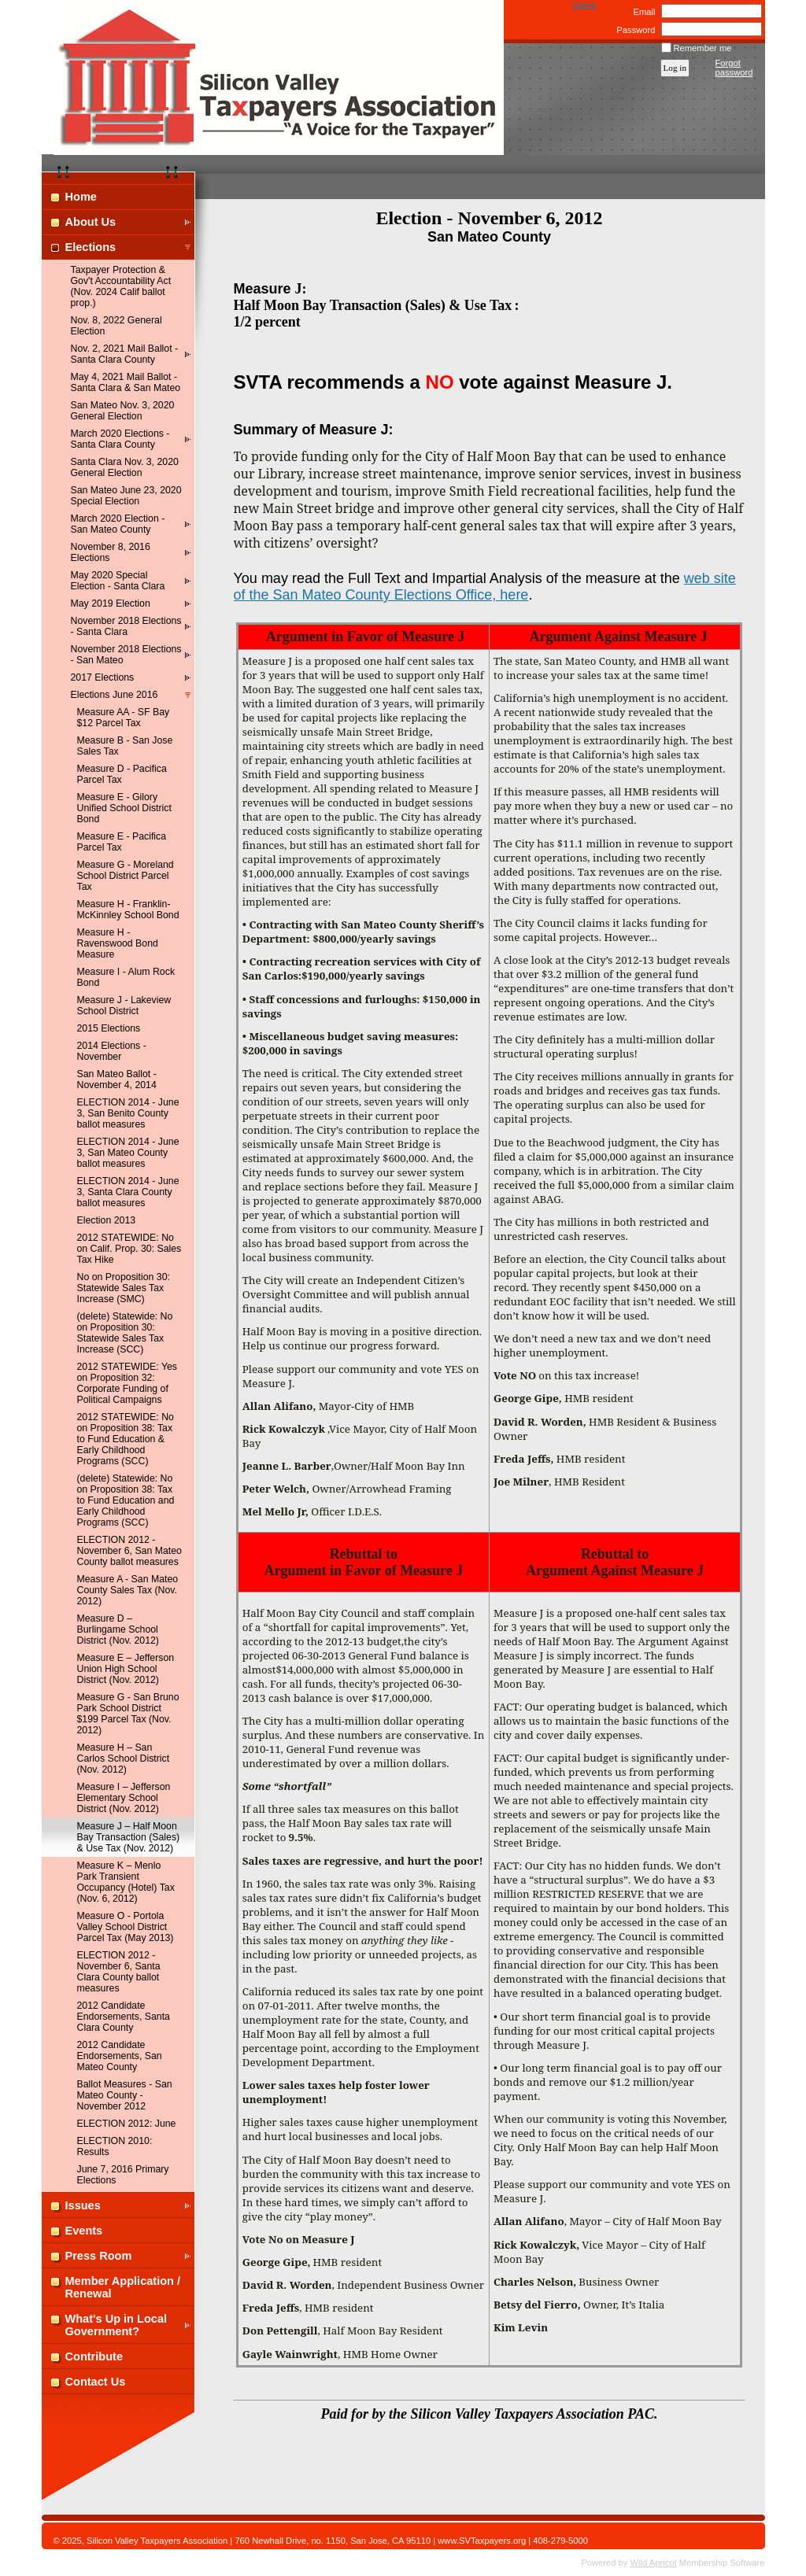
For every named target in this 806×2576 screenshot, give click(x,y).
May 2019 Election (110, 603)
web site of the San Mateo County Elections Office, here (485, 586)
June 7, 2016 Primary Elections (123, 2175)
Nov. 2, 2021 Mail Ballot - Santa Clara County (125, 354)
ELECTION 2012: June (126, 2123)
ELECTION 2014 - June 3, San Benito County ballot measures (128, 1113)
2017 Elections (103, 677)
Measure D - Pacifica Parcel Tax (122, 774)
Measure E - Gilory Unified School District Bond (124, 808)
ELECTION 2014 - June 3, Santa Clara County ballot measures (128, 1192)
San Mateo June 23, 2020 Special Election (126, 496)
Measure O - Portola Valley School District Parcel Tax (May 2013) (125, 1926)
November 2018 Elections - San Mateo (126, 655)
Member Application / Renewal (123, 2287)
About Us (90, 222)
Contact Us (95, 2381)
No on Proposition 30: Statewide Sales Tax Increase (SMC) (123, 1288)
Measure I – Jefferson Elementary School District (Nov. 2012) (124, 1797)
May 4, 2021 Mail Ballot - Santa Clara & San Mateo (126, 382)
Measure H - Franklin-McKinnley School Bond (128, 910)
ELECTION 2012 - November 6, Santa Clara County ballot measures (119, 1972)
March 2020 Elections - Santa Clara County (120, 439)
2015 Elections (109, 1028)
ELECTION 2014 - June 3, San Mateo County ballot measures (128, 1152)
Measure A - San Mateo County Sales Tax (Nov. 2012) (128, 1590)
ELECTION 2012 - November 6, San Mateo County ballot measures (129, 1550)
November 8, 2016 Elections (110, 552)
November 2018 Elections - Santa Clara (126, 626)
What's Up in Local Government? (116, 2325)
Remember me (703, 48)
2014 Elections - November (111, 1051)
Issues (83, 2205)
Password (633, 30)
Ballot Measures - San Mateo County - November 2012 (124, 2095)
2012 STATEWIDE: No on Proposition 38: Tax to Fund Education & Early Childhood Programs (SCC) (125, 1439)
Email (641, 12)
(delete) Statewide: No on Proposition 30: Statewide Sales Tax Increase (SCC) (125, 1333)
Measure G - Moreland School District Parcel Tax (125, 875)
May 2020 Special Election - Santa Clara (118, 581)
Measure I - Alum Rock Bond (126, 977)
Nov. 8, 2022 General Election (116, 326)
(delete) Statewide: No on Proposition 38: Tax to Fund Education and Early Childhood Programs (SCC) (126, 1500)
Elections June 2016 (114, 694)
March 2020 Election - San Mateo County (118, 524)
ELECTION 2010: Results (115, 2146)
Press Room (98, 2255)
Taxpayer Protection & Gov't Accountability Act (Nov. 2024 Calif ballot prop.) (121, 286)
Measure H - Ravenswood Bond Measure (117, 943)
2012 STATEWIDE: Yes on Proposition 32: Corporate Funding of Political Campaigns (127, 1383)
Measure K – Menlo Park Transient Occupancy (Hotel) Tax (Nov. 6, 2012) (126, 1882)
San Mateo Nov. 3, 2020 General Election (123, 411)
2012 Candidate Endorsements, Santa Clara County (123, 2016)
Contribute (94, 2356)
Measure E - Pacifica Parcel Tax (122, 842)
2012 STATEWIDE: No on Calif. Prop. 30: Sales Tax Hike (129, 1248)
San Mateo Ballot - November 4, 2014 (117, 1079)
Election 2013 (106, 1220)
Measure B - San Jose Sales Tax (125, 746)
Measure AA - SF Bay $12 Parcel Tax (123, 718)
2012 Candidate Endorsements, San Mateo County (119, 2055)
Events (84, 2230)
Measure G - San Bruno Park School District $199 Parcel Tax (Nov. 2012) (128, 1714)
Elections (90, 247)
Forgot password (734, 67)
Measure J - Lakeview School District (124, 1006)
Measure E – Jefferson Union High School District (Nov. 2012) (126, 1668)
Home (585, 4)
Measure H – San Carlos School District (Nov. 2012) (123, 1758)
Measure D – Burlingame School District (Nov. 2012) (118, 1629)
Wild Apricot (653, 2562)
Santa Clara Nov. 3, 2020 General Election (125, 467)
